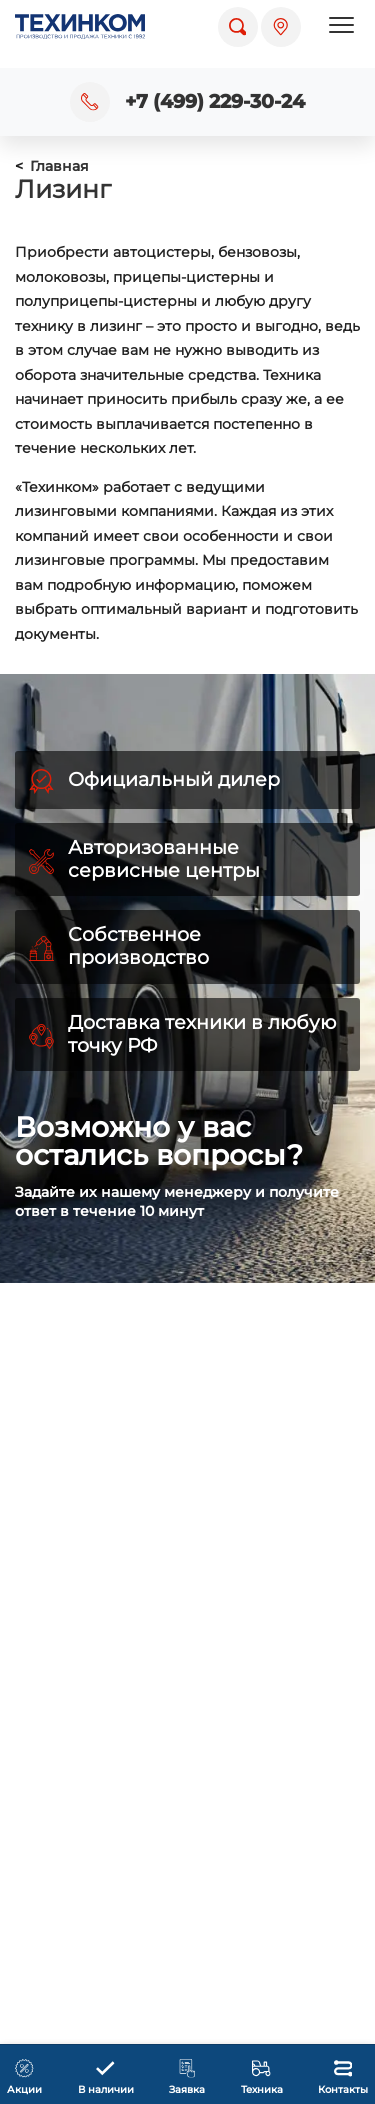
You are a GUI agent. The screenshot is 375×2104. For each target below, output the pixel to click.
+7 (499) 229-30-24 (215, 101)
